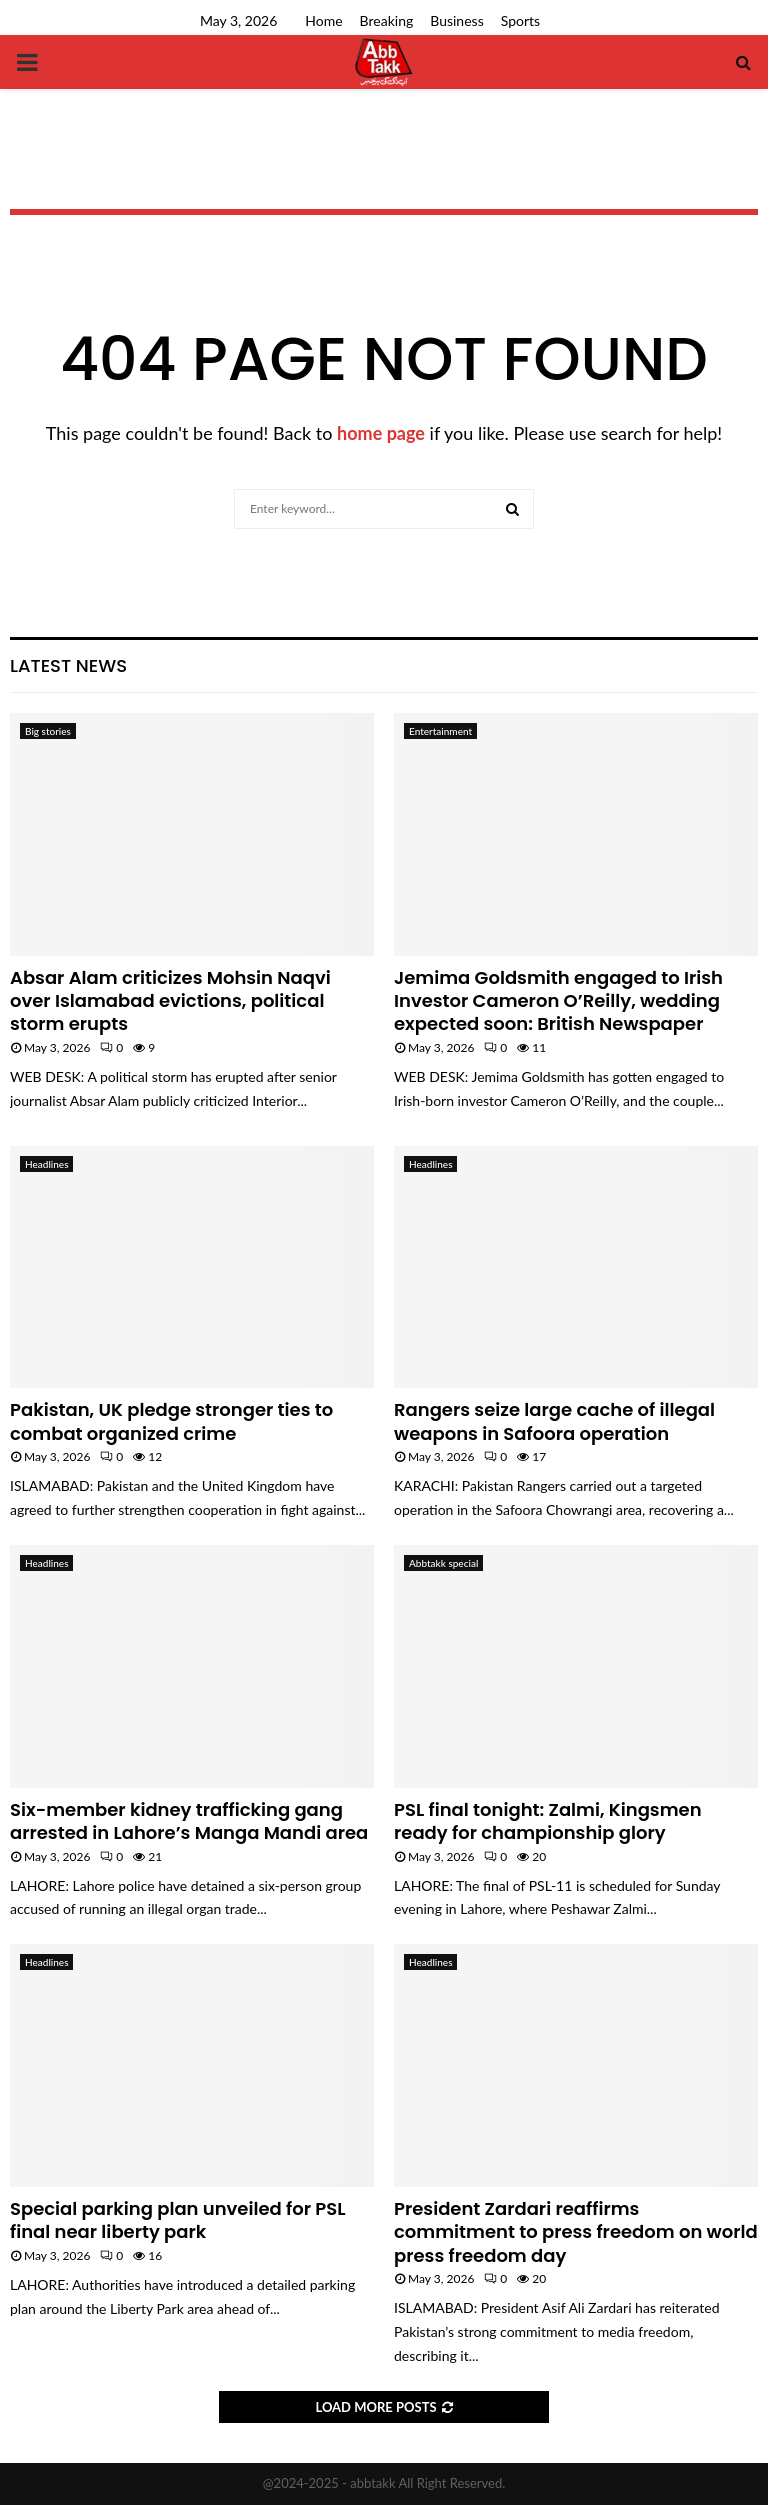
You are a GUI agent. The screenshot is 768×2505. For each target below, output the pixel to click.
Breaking (387, 20)
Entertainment (440, 731)
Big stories (48, 731)
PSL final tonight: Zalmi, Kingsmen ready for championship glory (548, 1821)
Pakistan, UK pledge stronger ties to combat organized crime (171, 1421)
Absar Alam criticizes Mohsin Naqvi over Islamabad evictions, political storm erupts (170, 1001)
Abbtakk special (443, 1563)
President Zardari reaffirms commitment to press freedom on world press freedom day (576, 2232)
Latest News (68, 665)
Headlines (46, 1164)
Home (323, 20)
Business (456, 20)
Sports (520, 20)
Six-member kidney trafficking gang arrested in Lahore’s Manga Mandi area (189, 1821)
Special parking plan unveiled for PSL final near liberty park (177, 2220)
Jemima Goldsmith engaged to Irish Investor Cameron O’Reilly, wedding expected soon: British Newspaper (558, 1001)
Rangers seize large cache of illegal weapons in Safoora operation (554, 1421)
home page (381, 433)
